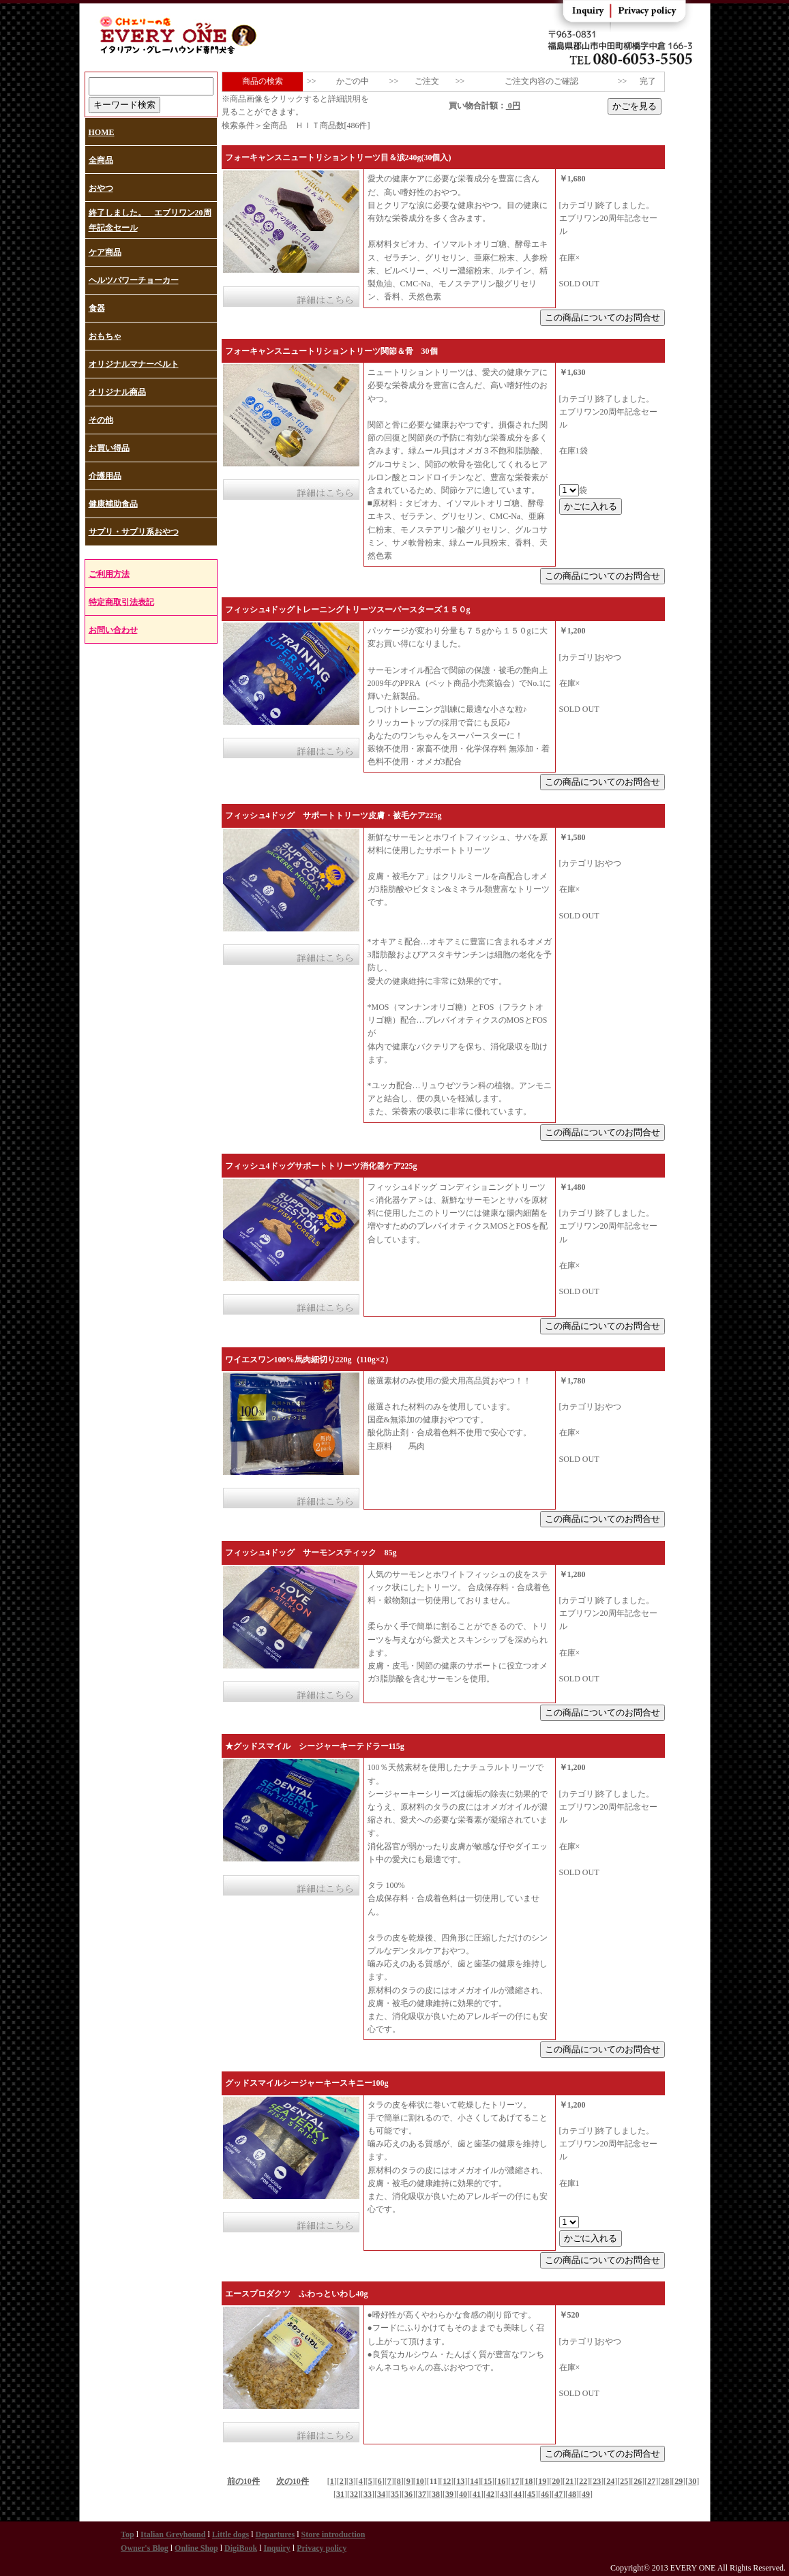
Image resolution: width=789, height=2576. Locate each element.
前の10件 (243, 2481)
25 (624, 2481)
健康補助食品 (113, 504)
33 (367, 2494)
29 (678, 2481)
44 (517, 2494)
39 (449, 2494)
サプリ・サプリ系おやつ (134, 532)
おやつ (101, 188)
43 (504, 2494)
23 (597, 2481)
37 (422, 2494)
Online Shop (196, 2548)
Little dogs (230, 2534)
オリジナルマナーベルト (134, 364)
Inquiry (276, 2548)
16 (501, 2481)
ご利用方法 (109, 574)
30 (692, 2481)
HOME (102, 132)
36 (408, 2494)
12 (447, 2481)
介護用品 (105, 476)
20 (556, 2481)
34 (381, 2494)
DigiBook (240, 2548)
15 (487, 2481)
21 (569, 2481)
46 (545, 2494)
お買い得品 (109, 448)
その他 (101, 420)
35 (395, 2494)
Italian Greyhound (172, 2534)
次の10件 (292, 2481)
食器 (97, 308)
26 (638, 2481)
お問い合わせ (113, 630)
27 (651, 2481)
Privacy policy (321, 2548)
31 (340, 2494)
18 (528, 2481)
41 (477, 2494)
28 (665, 2481)
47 (558, 2494)
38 (436, 2494)
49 (586, 2494)
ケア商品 (105, 252)
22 (583, 2481)
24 (610, 2481)
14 (474, 2481)
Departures (275, 2534)
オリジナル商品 (117, 392)
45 (531, 2494)
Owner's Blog (144, 2548)
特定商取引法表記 (121, 602)
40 (463, 2494)
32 (354, 2494)
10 (420, 2481)
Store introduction (333, 2534)
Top (127, 2534)
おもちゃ (105, 336)
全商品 (101, 160)
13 (460, 2481)
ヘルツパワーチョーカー (134, 280)
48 (572, 2494)
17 (515, 2481)
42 (490, 2494)
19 (542, 2481)
